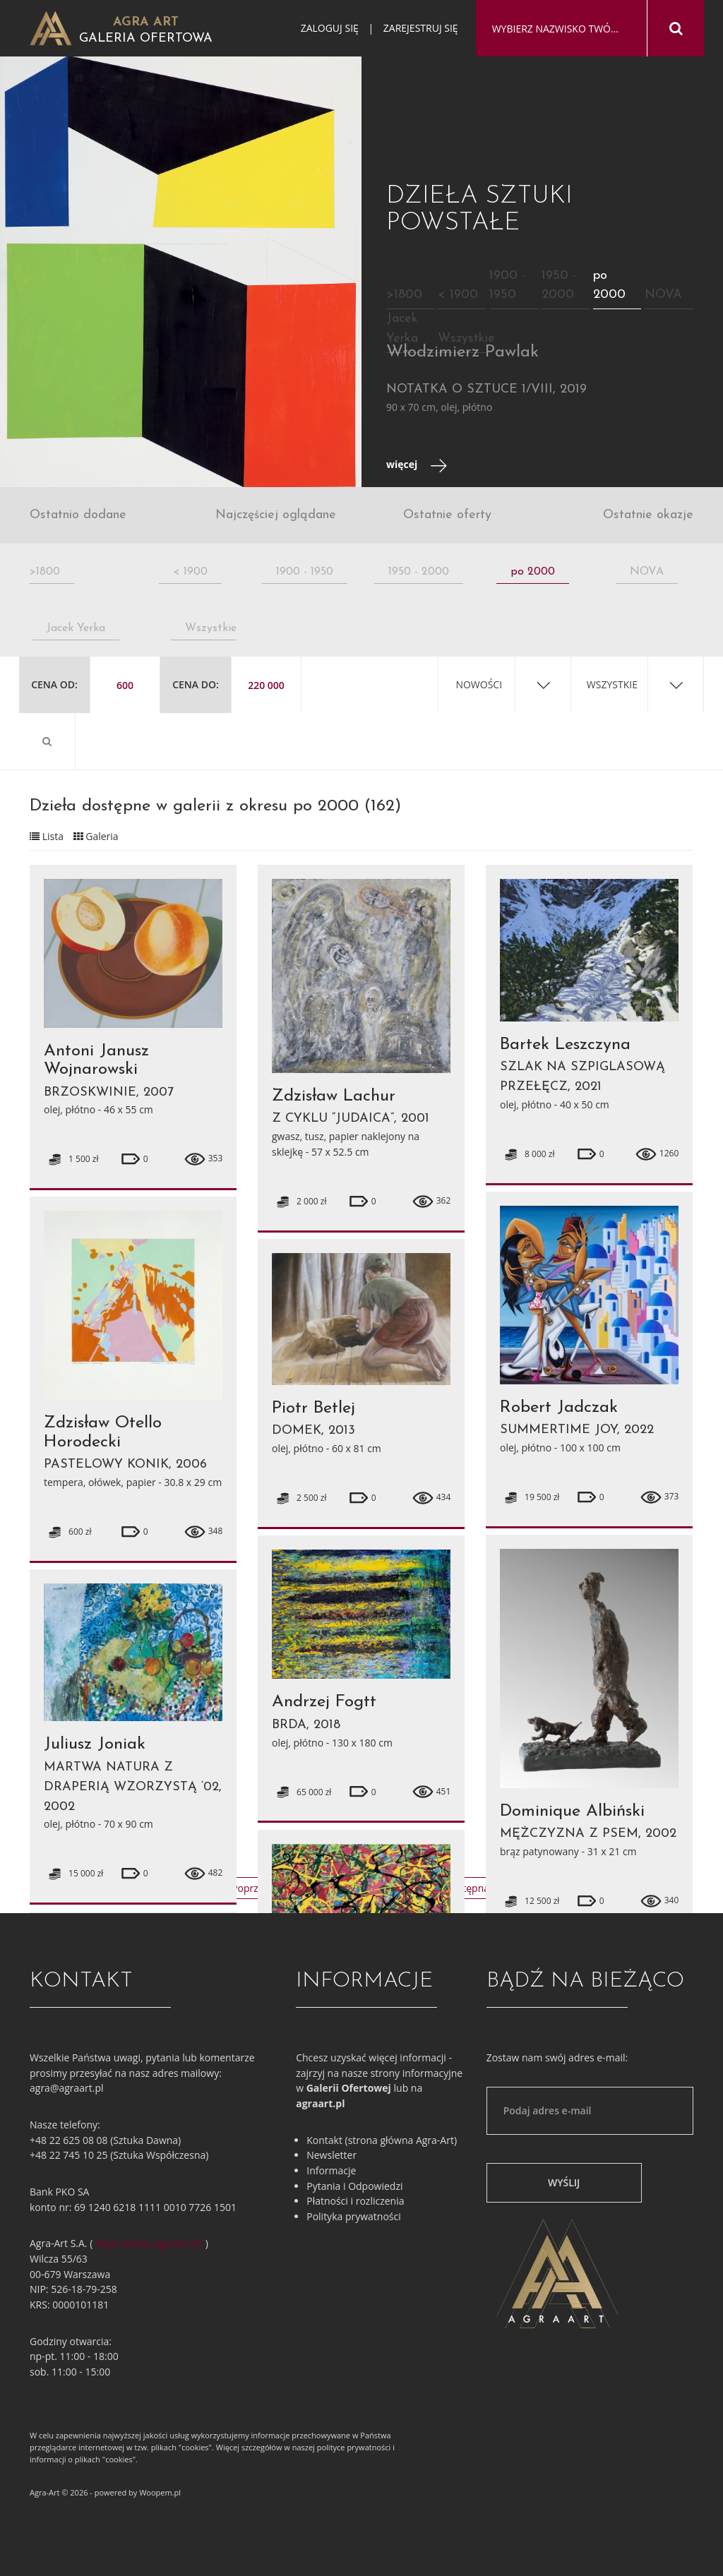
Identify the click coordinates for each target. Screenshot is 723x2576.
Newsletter (331, 2155)
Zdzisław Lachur (333, 1096)
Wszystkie (466, 339)
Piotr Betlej (313, 1408)
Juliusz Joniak (94, 1744)
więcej (416, 465)
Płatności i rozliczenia (355, 2200)
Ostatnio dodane (78, 515)
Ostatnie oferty (447, 515)
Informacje (331, 2170)
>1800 (404, 295)
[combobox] (561, 29)
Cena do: (195, 684)
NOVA (663, 295)
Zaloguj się (330, 28)
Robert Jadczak (559, 1407)
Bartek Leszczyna (565, 1044)
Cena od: (54, 684)
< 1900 (458, 295)
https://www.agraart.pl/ (148, 2243)
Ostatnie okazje (648, 515)
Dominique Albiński (572, 1811)
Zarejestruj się (420, 28)
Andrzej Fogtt (324, 1702)
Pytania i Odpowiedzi (354, 2186)
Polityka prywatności (353, 2216)
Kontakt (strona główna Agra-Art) (381, 2140)
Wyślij (564, 2182)
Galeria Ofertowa (146, 38)
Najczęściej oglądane (275, 515)
